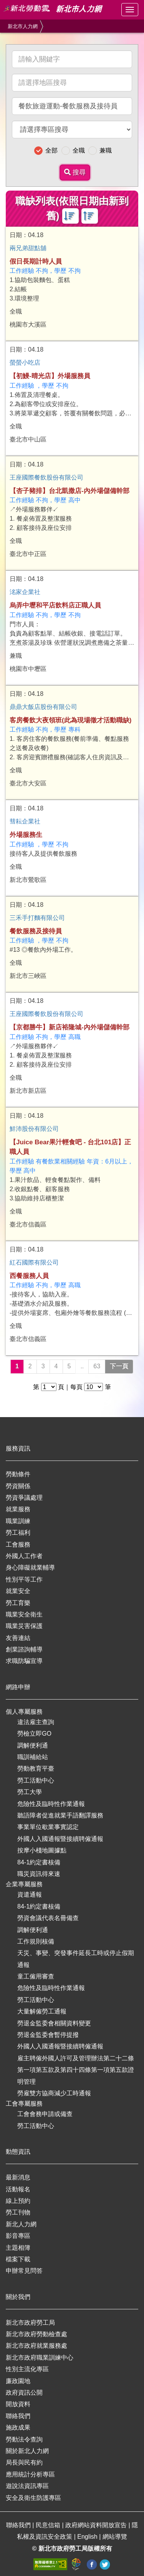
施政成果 (18, 2427)
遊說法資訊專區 (27, 2486)
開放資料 (18, 2404)
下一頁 (119, 1366)
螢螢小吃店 (25, 362)
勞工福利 (18, 1532)
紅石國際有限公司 (34, 1262)
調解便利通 (32, 1745)
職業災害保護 (24, 1626)
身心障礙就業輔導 (30, 1567)
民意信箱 (49, 2525)
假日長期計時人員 (36, 261)
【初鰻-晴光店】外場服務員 (50, 376)
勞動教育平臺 (35, 1768)
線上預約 (18, 2201)
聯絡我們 (18, 2416)
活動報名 (18, 2189)
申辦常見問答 (24, 2270)
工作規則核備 (35, 1941)
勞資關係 (18, 1486)
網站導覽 (115, 2536)
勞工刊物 (18, 2212)
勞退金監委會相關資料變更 (54, 2023)
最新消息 (18, 2177)
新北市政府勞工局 (30, 2322)
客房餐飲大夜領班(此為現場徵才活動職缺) (70, 720)
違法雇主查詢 (35, 1722)
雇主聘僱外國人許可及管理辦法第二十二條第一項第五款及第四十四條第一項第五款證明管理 (75, 2070)
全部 (51, 150)
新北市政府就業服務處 (36, 2345)
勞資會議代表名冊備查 (48, 1918)
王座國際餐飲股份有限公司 (46, 477)
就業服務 (18, 1509)
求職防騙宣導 (24, 1661)
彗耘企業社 (25, 821)
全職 (79, 150)
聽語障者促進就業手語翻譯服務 (60, 1815)
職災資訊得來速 (38, 1874)
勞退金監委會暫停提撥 (48, 2035)
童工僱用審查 (35, 1976)
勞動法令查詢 (24, 2439)
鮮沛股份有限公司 (34, 1128)
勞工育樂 (18, 1603)
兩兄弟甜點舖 (28, 248)
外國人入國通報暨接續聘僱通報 (60, 1839)
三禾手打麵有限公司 (37, 918)
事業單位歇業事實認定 (48, 1827)
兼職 (105, 150)
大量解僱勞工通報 (41, 2011)
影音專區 (18, 2235)
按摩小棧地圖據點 (41, 1850)
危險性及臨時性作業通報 (51, 1804)
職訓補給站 (32, 1757)
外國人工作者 (24, 1556)
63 (96, 1366)
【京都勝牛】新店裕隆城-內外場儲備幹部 (70, 1027)
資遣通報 (29, 1894)
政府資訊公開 (24, 2392)
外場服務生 (26, 834)
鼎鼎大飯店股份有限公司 (43, 707)
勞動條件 (18, 1474)
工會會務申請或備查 (45, 2114)
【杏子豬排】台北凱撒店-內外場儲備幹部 (69, 491)
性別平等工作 (24, 1579)
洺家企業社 (25, 592)
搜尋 (75, 172)
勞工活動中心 (35, 1780)
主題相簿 (18, 2247)
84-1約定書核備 (38, 1862)
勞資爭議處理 (24, 1497)
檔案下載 (18, 2259)
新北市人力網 (23, 26)
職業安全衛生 (24, 1614)
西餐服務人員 (29, 1276)
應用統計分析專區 (30, 2474)
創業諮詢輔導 (24, 1649)
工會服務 (18, 1544)
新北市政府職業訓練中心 (39, 2357)
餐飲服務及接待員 (36, 931)
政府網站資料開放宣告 (96, 2525)
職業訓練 (18, 1521)
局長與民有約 (24, 2462)
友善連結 (18, 1638)
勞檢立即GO (34, 1733)
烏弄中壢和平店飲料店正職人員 (55, 605)
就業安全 (18, 1591)
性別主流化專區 (27, 2369)
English (88, 2536)
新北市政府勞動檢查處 (36, 2334)
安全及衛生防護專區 (33, 2498)
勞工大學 (29, 1792)
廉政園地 (18, 2381)
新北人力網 (21, 2224)
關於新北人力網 (27, 2451)
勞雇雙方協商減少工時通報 (54, 2093)
